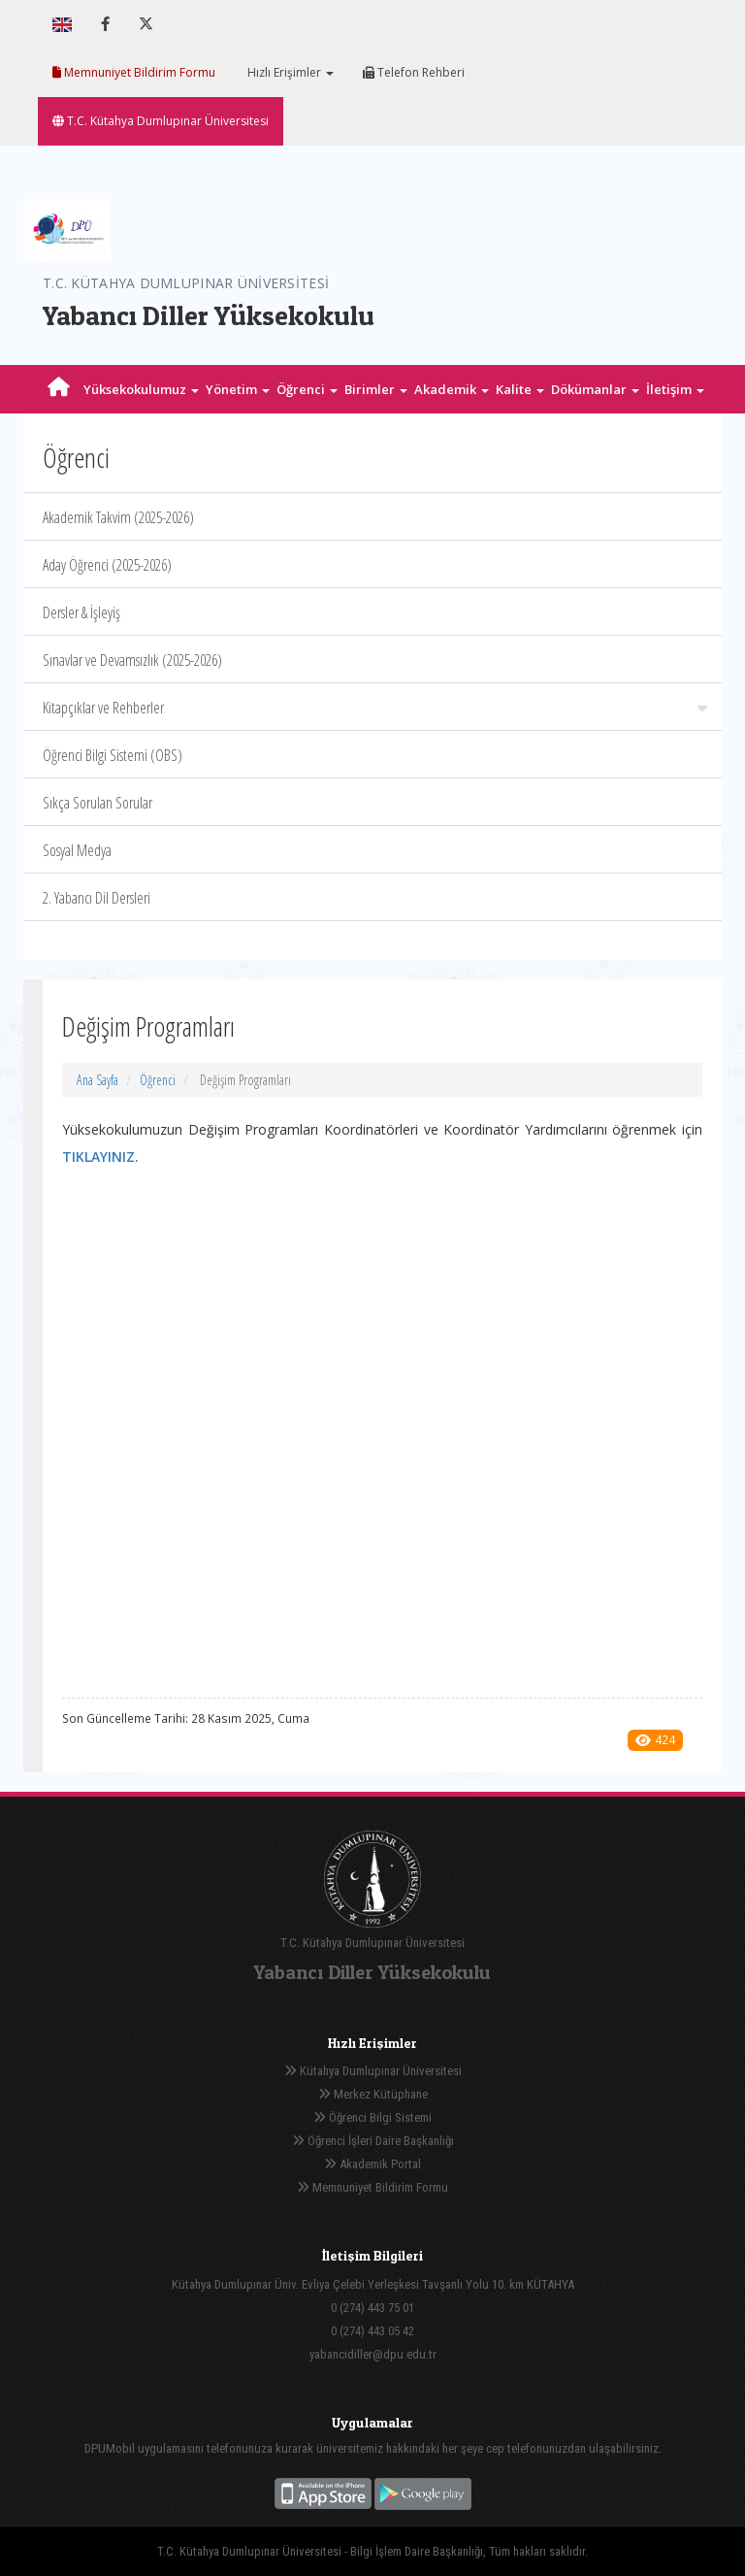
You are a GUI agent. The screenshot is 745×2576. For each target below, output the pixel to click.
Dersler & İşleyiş (81, 612)
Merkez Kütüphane (373, 2094)
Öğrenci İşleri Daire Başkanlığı (373, 2140)
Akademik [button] (451, 389)
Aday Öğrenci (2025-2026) (107, 565)
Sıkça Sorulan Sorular (97, 802)
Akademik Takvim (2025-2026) (118, 517)
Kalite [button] (520, 389)
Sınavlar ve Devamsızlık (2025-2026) (132, 660)
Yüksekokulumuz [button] (141, 389)
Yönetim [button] (238, 389)
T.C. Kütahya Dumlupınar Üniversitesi (160, 121)
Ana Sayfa (97, 1080)
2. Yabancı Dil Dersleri (96, 897)
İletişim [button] (675, 389)
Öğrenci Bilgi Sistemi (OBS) (112, 755)
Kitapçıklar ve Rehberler (375, 707)
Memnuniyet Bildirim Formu (133, 72)
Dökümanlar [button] (595, 389)
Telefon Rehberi (414, 72)
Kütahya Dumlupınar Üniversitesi (373, 2071)
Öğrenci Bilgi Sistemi (372, 2117)
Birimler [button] (375, 389)
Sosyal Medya (77, 850)
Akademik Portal (372, 2164)
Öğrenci (158, 1080)
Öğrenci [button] (307, 389)
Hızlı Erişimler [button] (289, 72)
